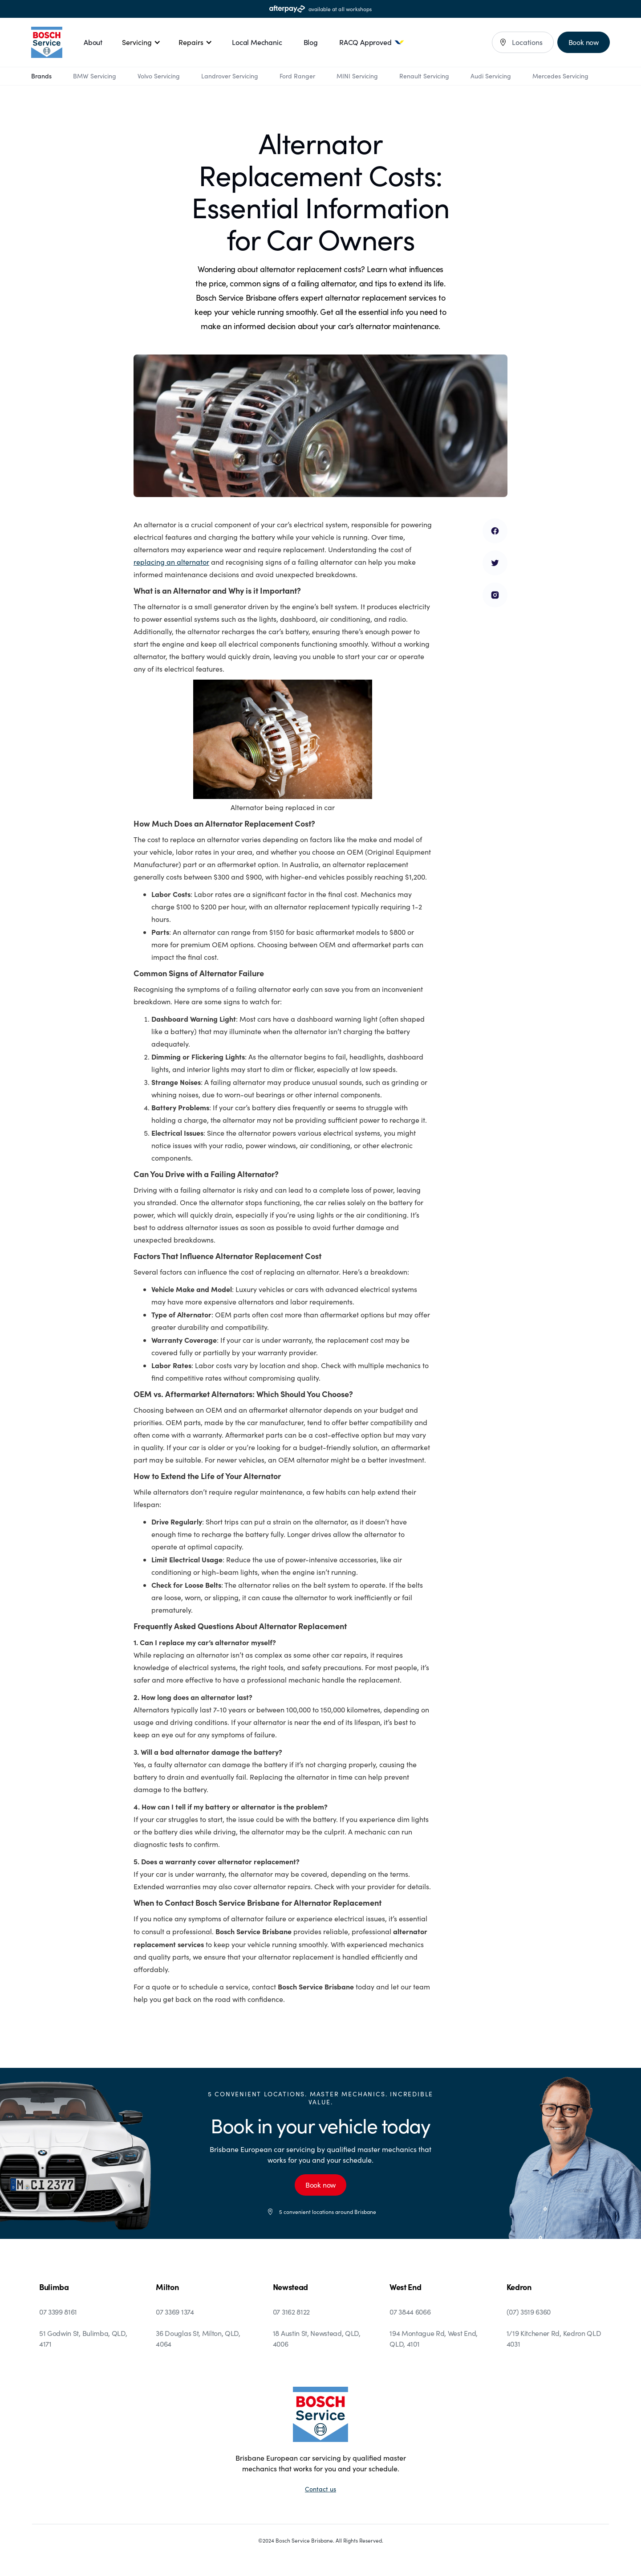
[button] (141, 42)
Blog (311, 42)
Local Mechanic (257, 42)
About (93, 42)
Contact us (320, 2489)
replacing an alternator (171, 562)
